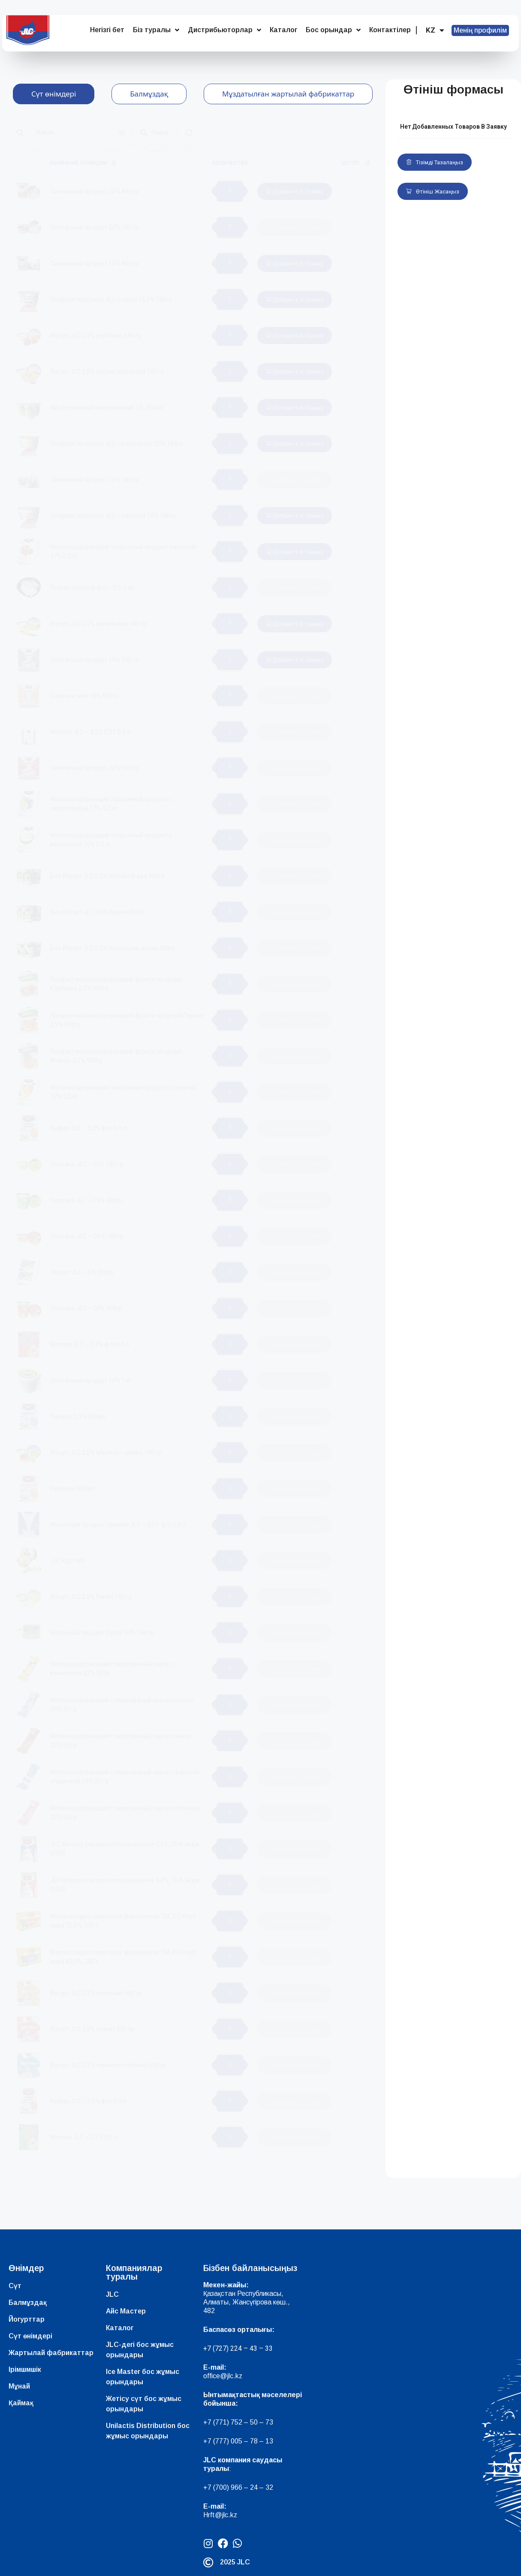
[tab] (53, 94)
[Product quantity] (230, 191)
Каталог (283, 29)
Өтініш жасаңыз (432, 191)
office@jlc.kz (222, 2376)
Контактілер (390, 29)
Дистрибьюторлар (224, 30)
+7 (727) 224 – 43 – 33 (238, 2348)
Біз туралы (156, 30)
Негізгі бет (107, 29)
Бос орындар (333, 30)
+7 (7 (211, 2422)
